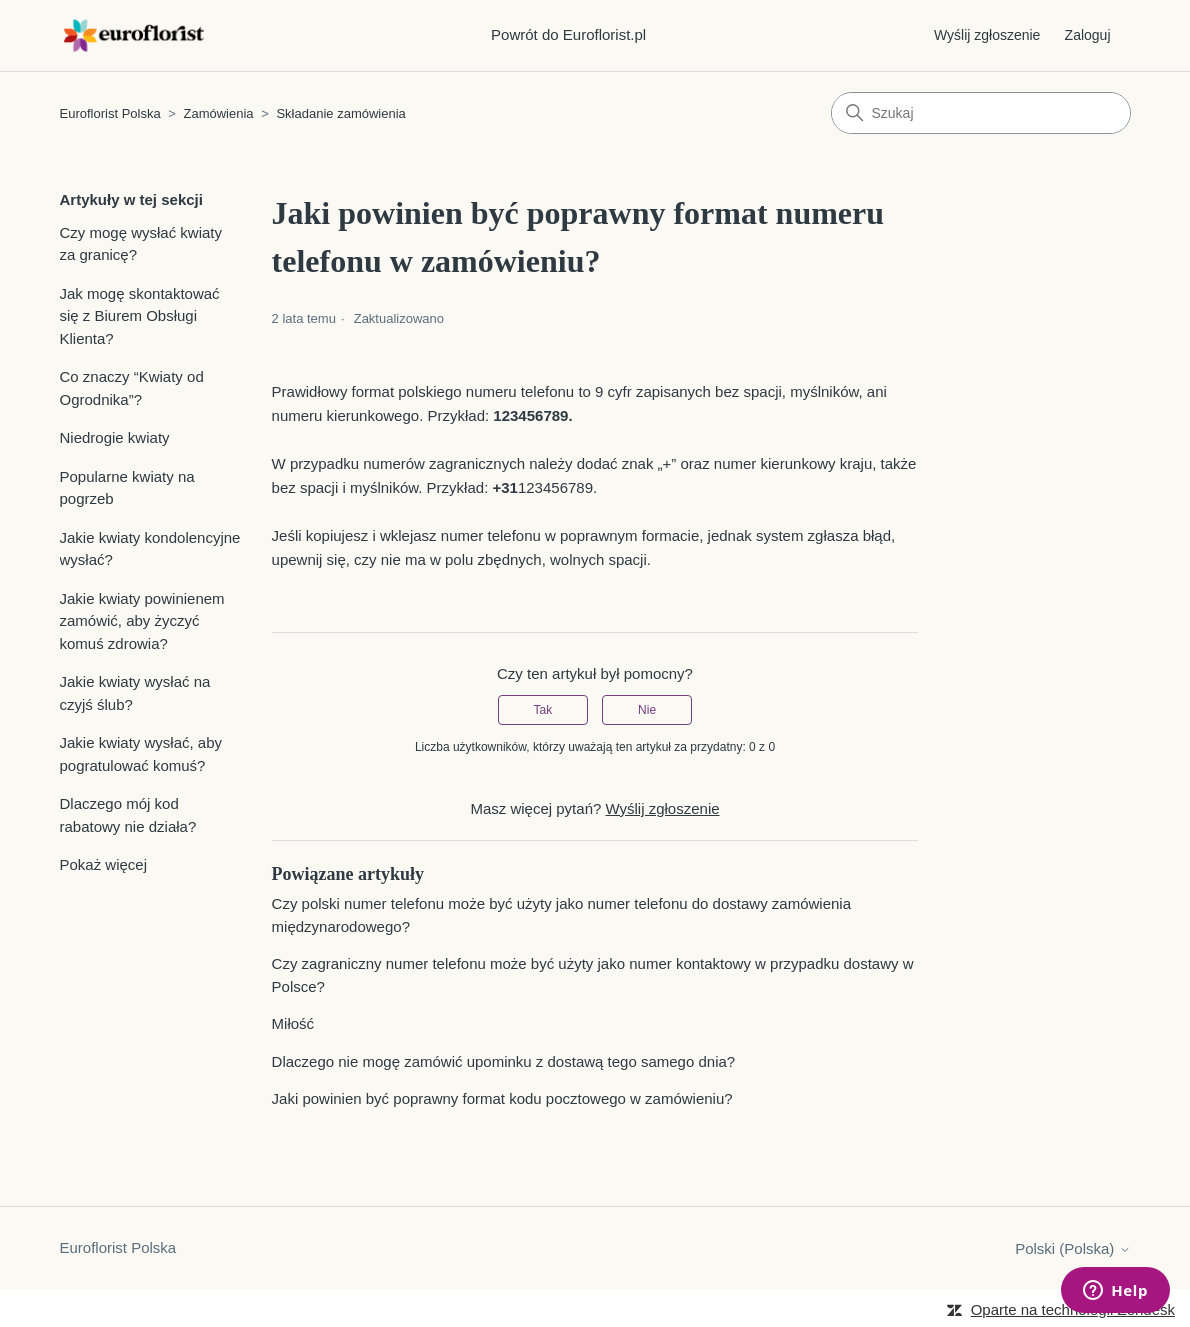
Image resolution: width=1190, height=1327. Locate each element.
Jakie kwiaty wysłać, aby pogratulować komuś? (141, 754)
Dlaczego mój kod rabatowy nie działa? (128, 815)
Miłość (293, 1023)
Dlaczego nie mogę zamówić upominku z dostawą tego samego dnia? (504, 1061)
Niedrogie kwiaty (115, 437)
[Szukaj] (981, 113)
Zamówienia (219, 113)
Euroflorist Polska (110, 113)
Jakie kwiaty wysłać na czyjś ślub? (135, 693)
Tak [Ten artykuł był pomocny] (543, 710)
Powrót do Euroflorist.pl (568, 34)
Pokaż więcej (104, 864)
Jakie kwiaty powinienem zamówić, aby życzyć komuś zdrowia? (142, 621)
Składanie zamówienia (340, 113)
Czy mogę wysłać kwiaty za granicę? (141, 244)
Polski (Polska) (1072, 1248)
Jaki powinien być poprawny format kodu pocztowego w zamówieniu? (502, 1098)
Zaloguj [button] (1088, 35)
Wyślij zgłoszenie (987, 35)
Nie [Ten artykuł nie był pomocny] (647, 710)
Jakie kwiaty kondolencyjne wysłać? (150, 549)
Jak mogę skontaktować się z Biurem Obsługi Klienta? (140, 316)
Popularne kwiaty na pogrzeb (127, 488)
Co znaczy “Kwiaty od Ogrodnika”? (132, 388)
